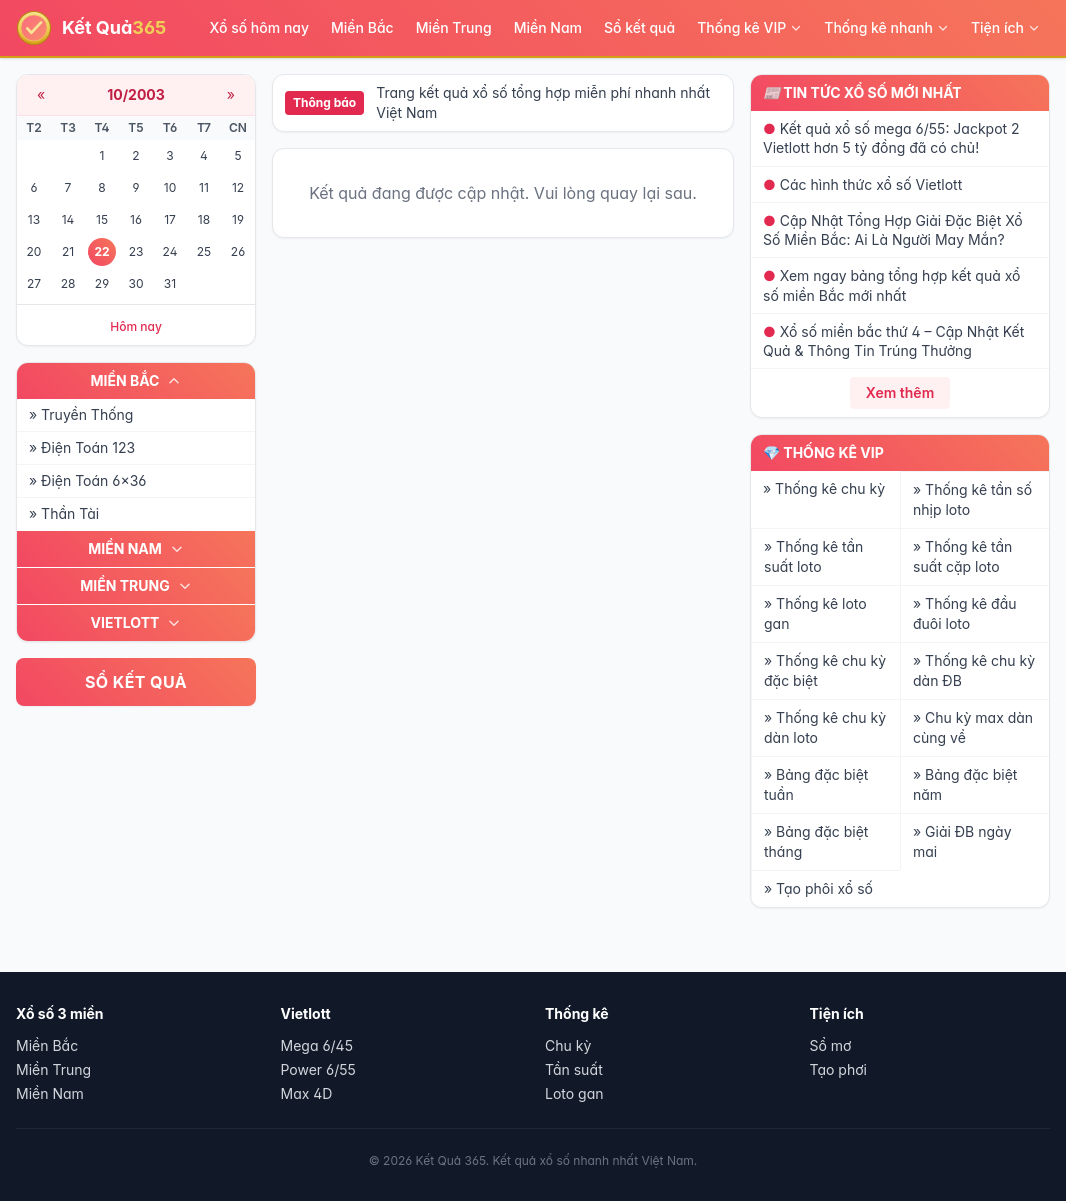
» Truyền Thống (81, 414)
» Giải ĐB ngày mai (962, 841)
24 (170, 251)
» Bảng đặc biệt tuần (816, 784)
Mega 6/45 (317, 1045)
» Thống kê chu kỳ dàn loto (825, 727)
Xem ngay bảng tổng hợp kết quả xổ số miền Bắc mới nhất (891, 285)
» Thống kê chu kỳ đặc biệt (825, 670)
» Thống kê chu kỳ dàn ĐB (974, 670)
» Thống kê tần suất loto (813, 556)
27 (34, 283)
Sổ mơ (831, 1045)
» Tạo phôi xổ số (818, 888)
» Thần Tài (64, 513)
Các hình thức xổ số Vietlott (862, 184)
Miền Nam (548, 27)
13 (34, 219)
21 (68, 251)
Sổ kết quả (639, 27)
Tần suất (574, 1069)
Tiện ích (1005, 27)
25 (204, 251)
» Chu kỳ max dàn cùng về (973, 727)
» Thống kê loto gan (815, 613)
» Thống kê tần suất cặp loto (962, 556)
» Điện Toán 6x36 (87, 480)
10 (170, 187)
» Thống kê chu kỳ (824, 488)
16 (136, 219)
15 (102, 219)
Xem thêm (900, 392)
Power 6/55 (318, 1069)
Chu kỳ (568, 1045)
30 (136, 283)
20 (34, 251)
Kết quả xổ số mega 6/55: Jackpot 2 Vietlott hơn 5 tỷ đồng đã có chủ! (891, 138)
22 (101, 251)
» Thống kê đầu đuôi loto (965, 613)
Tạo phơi (838, 1069)
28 (68, 283)
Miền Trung (454, 27)
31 (170, 283)
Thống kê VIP (749, 27)
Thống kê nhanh (886, 27)
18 (204, 219)
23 (136, 251)
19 (238, 219)
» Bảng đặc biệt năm (965, 784)
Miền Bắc (362, 27)
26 (238, 251)
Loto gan (574, 1093)
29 (102, 283)
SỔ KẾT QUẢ (136, 682)
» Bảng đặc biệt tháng (816, 841)
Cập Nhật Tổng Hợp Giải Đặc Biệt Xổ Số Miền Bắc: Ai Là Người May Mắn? (893, 230)
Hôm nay (136, 326)
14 (68, 219)
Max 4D (307, 1093)
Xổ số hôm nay (260, 27)
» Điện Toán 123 (82, 447)
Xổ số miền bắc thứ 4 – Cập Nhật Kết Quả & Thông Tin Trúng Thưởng (893, 341)
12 (238, 187)
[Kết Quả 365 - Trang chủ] (91, 28)
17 (170, 219)
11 (204, 187)
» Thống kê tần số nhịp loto (972, 499)
